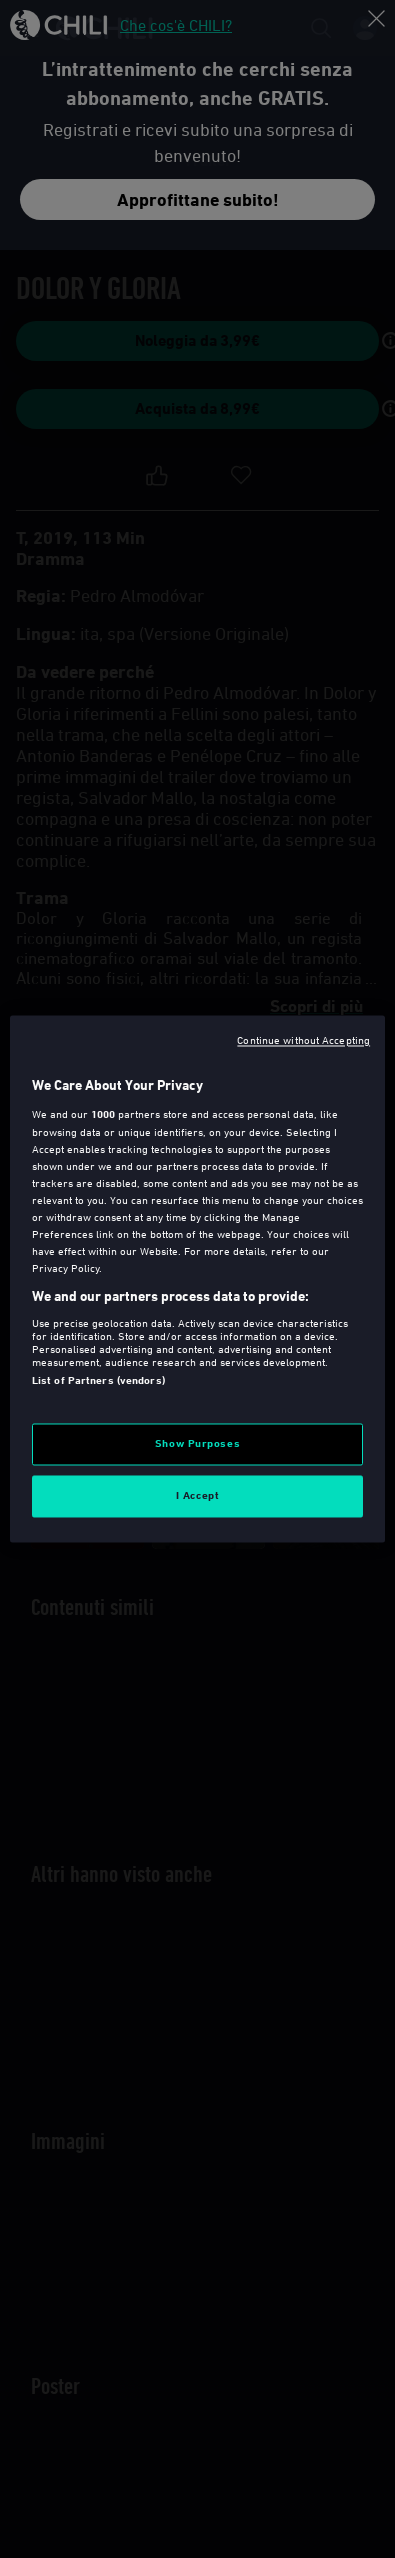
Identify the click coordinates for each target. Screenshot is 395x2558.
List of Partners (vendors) (98, 1380)
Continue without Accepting (303, 1039)
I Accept (198, 1496)
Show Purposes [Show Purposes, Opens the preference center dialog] (197, 1444)
